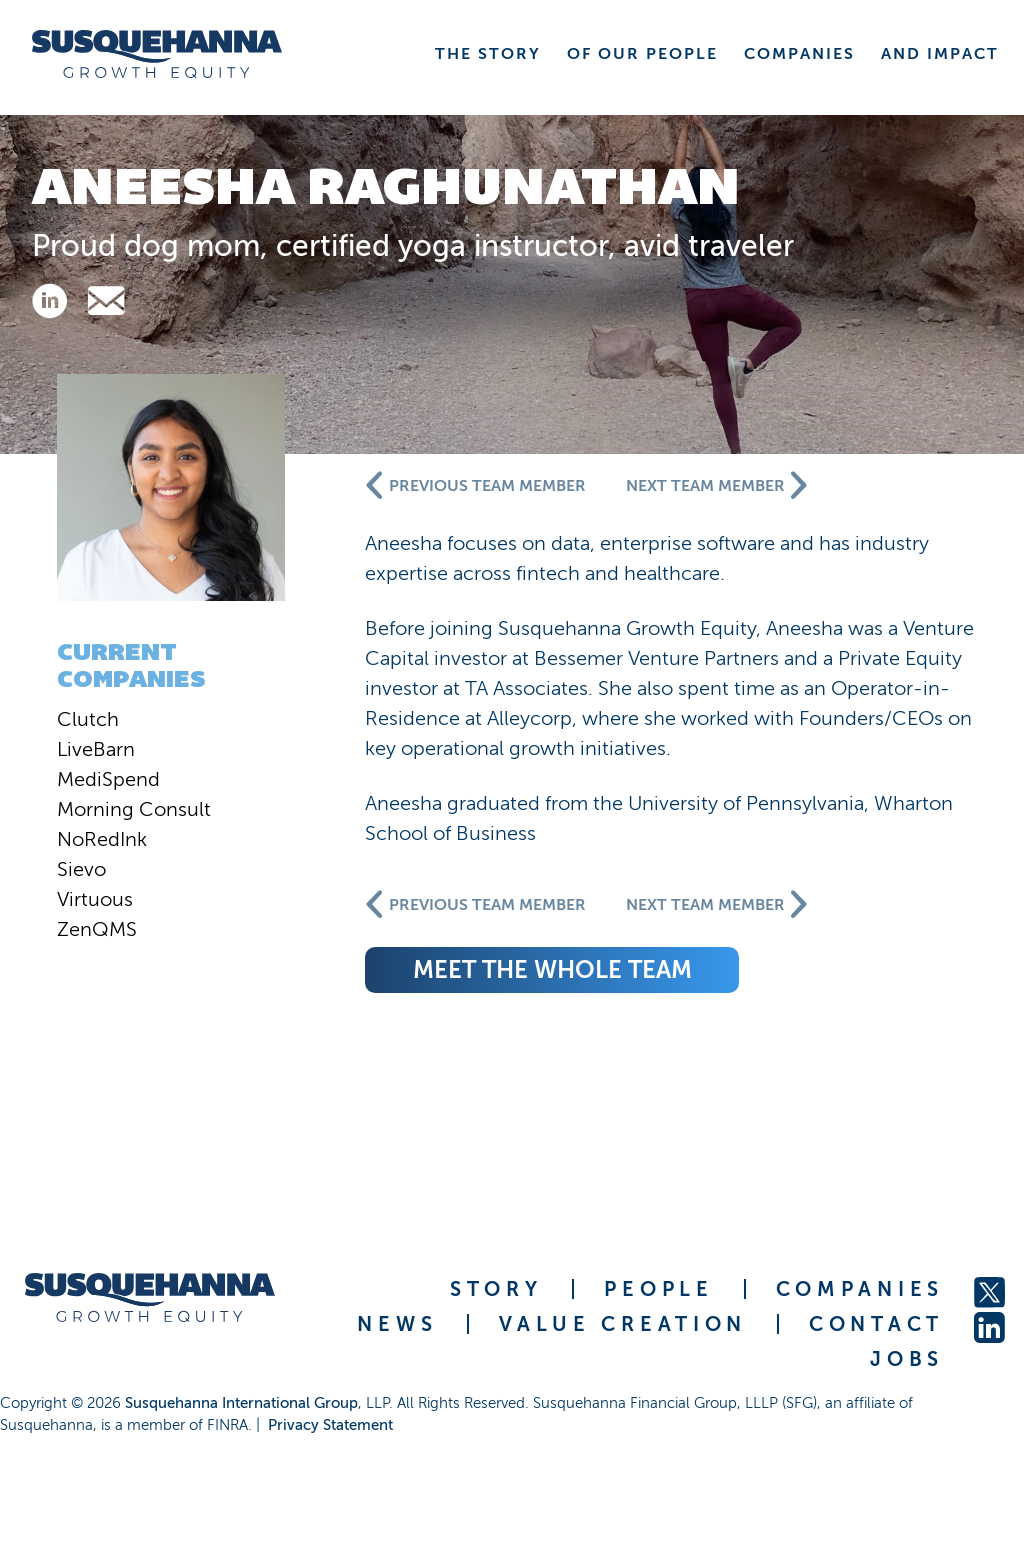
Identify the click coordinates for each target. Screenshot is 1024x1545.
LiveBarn (96, 749)
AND (940, 53)
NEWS (397, 1324)
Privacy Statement (330, 1425)
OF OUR (642, 53)
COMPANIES (860, 1289)
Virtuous (95, 899)
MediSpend (108, 779)
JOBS (907, 1359)
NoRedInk (102, 839)
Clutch (88, 719)
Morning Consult (134, 809)
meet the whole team (552, 969)
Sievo (81, 869)
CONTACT (876, 1324)
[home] (157, 54)
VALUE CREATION (623, 1324)
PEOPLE (658, 1289)
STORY (496, 1289)
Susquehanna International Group (241, 1403)
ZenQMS (97, 929)
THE (488, 53)
